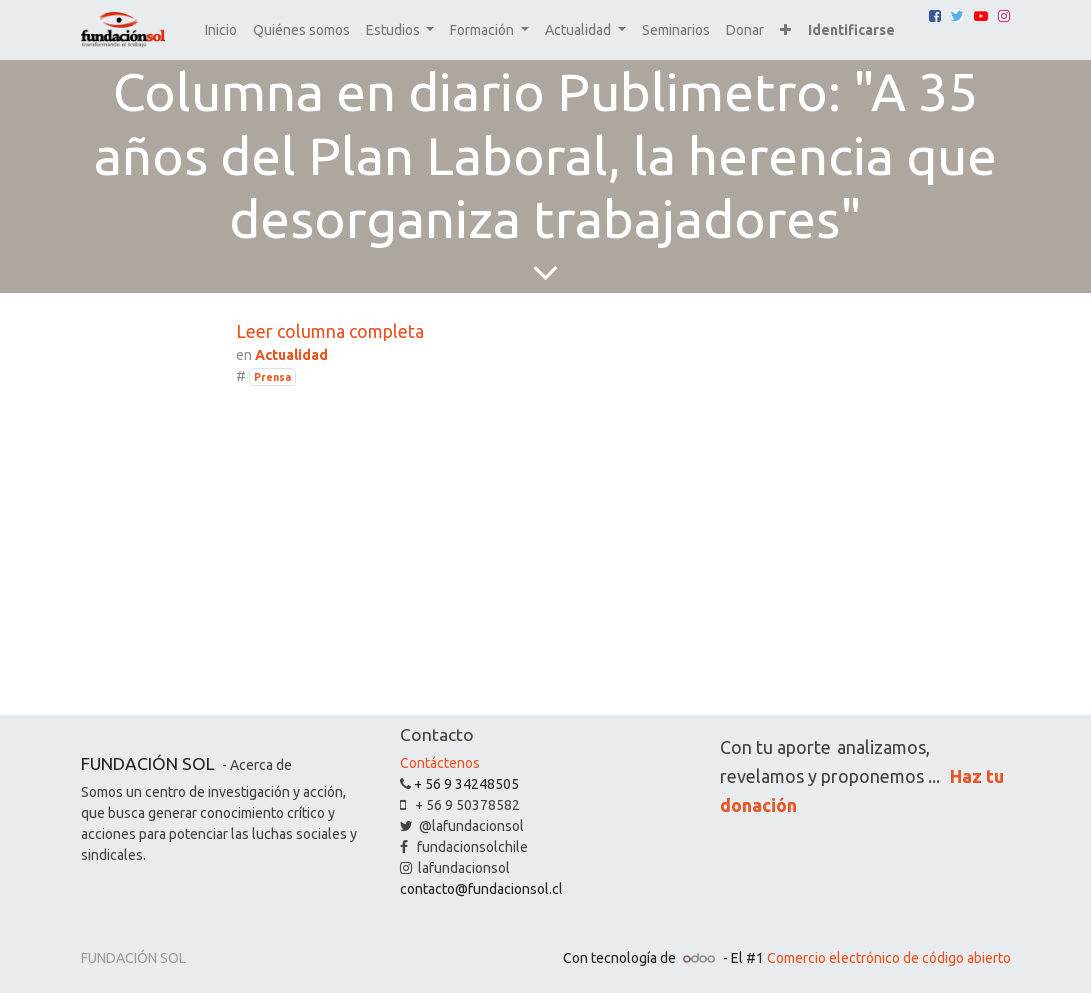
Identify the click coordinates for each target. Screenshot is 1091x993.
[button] (785, 30)
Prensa (272, 377)
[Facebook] (935, 16)
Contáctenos (440, 763)
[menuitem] (221, 30)
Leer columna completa (330, 331)
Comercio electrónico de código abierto (889, 958)
